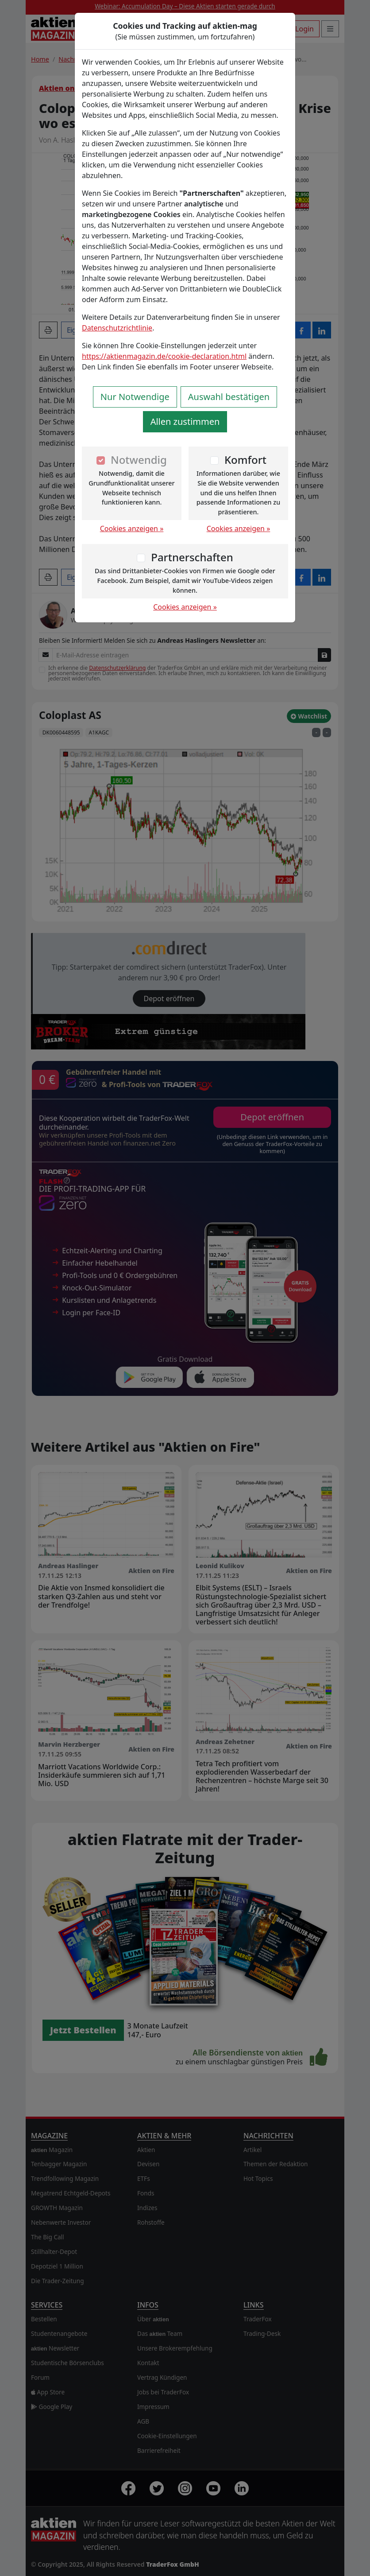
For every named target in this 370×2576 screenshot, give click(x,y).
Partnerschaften (192, 557)
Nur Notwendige (135, 397)
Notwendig (139, 459)
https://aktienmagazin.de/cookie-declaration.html (164, 356)
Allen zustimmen (185, 421)
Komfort (245, 459)
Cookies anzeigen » (132, 528)
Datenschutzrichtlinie (117, 328)
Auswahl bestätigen (229, 397)
